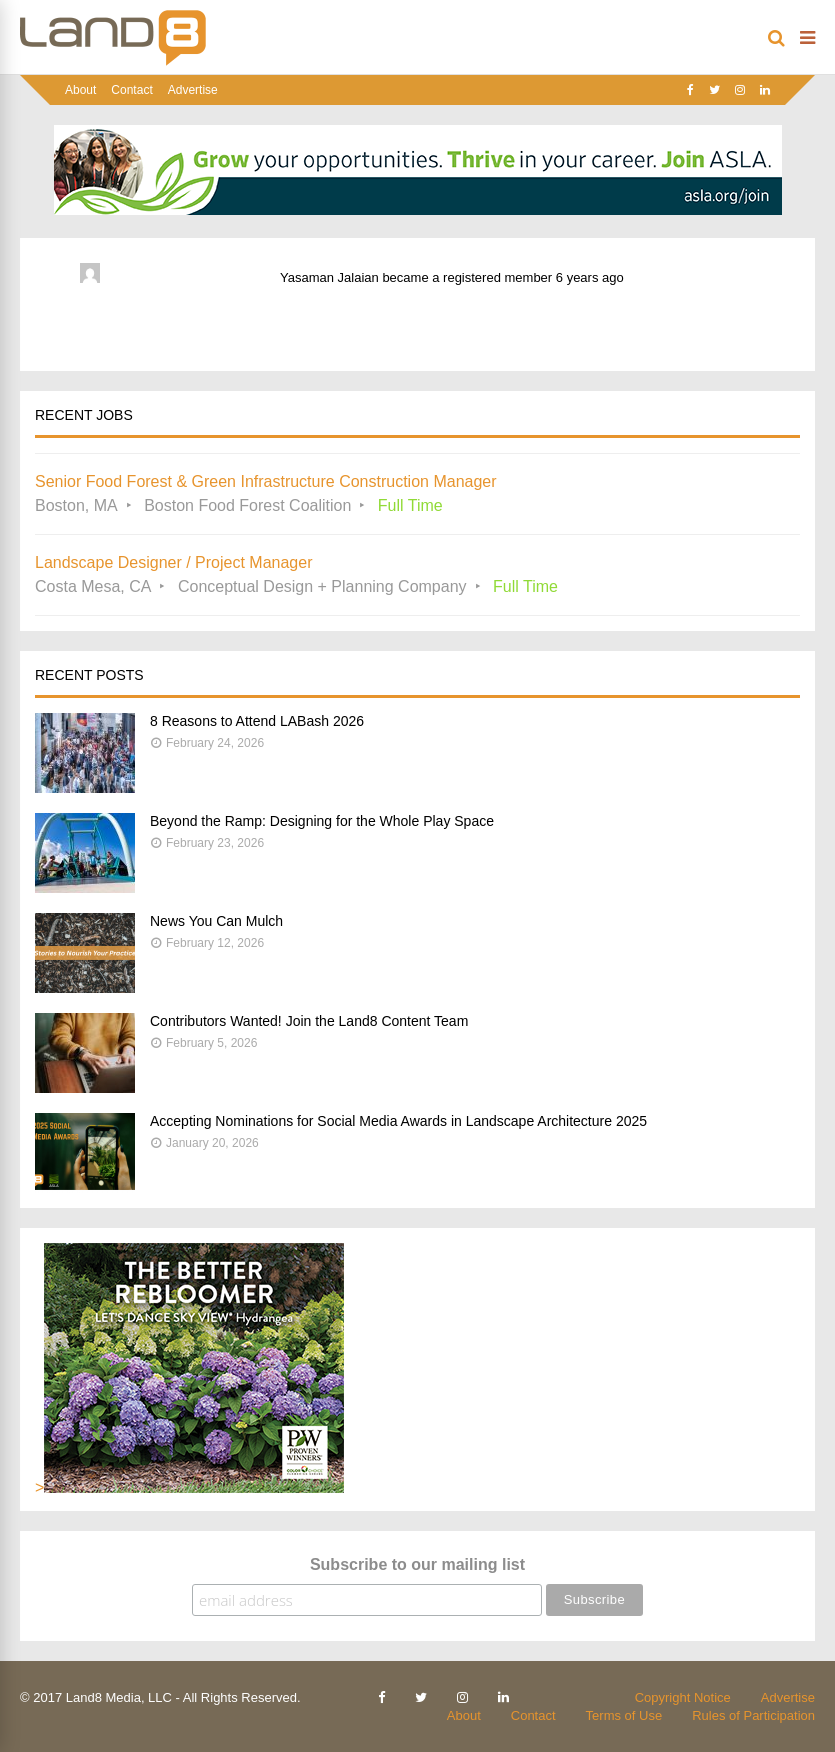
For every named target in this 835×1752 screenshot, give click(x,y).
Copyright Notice (683, 1697)
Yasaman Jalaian (329, 277)
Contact (131, 90)
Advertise (193, 90)
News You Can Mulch (216, 921)
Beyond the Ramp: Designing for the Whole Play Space (322, 821)
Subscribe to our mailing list (417, 1564)
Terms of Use (624, 1715)
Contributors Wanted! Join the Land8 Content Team (309, 1021)
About (80, 90)
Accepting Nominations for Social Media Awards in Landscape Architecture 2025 (398, 1121)
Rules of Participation (753, 1715)
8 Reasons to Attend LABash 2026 (257, 721)
